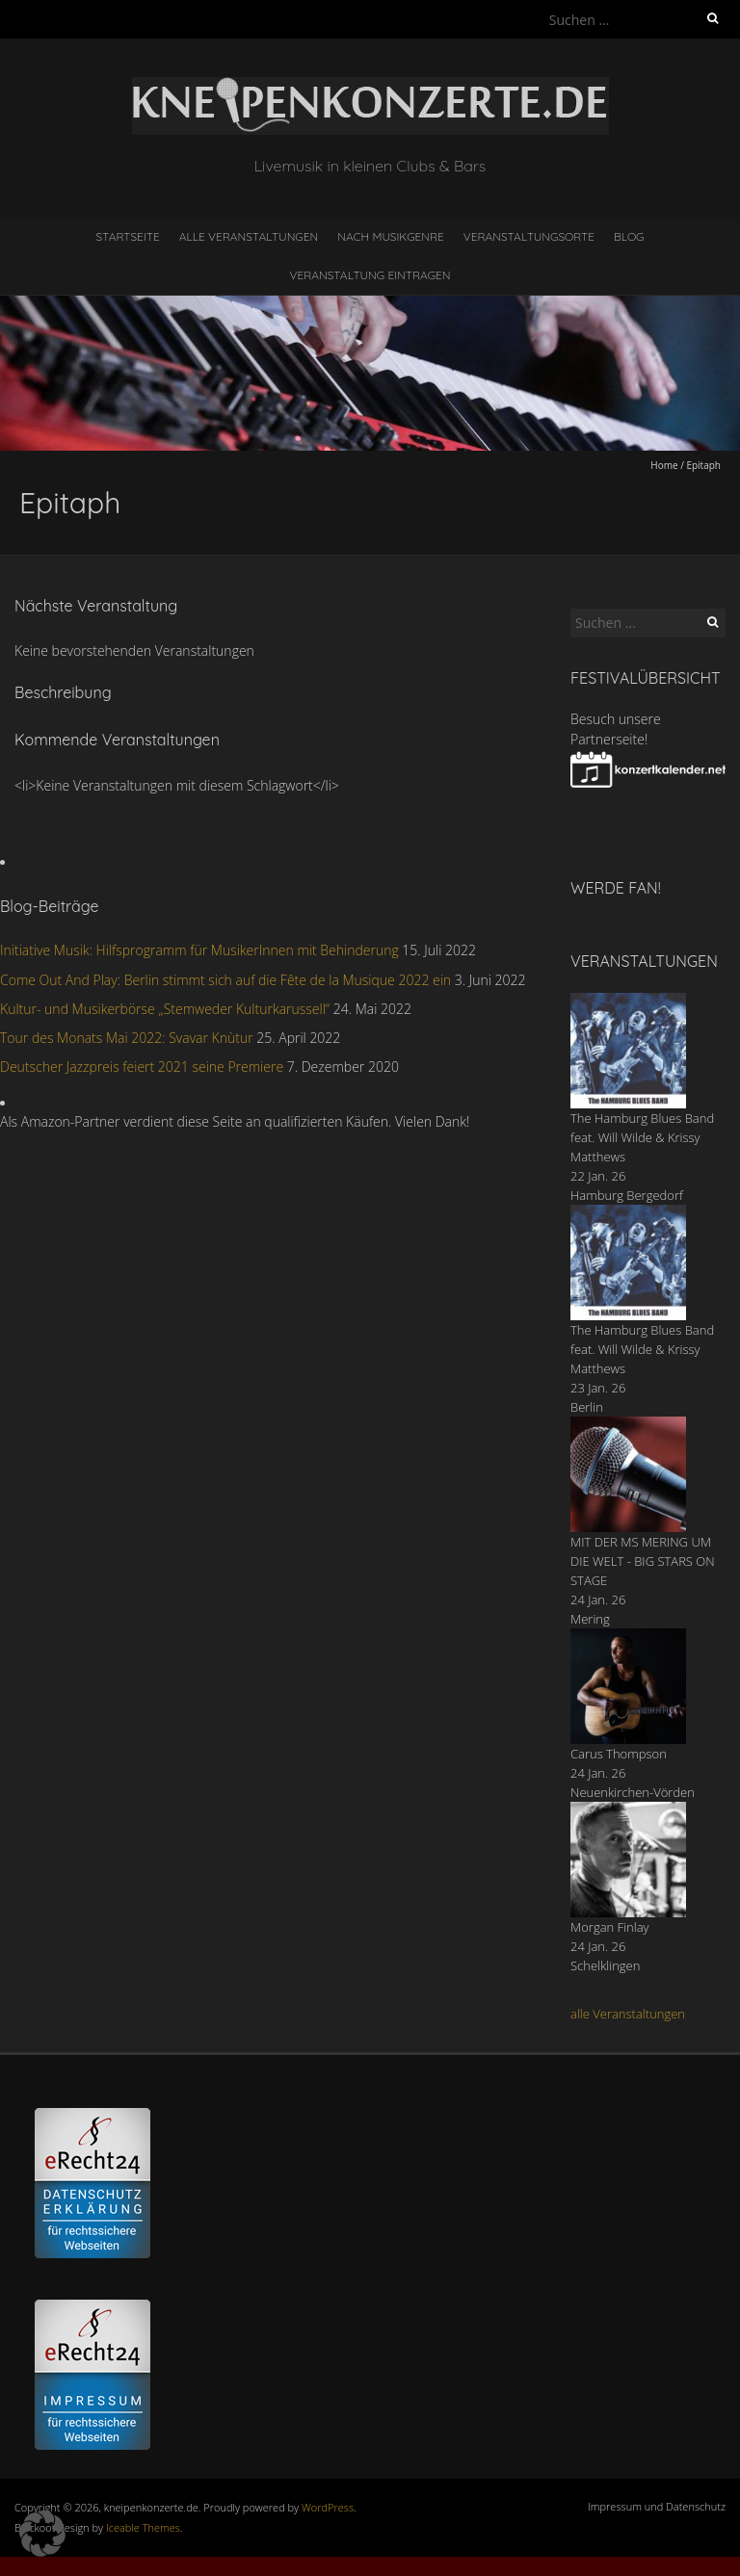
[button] (42, 2533)
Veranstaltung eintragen (370, 275)
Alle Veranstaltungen (248, 236)
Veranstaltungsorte (529, 236)
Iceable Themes (143, 2527)
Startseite (128, 236)
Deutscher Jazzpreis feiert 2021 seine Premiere (141, 1066)
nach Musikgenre (390, 236)
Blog (629, 236)
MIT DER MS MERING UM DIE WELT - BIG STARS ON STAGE (642, 1561)
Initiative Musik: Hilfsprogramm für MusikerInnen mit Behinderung (199, 950)
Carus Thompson (618, 1753)
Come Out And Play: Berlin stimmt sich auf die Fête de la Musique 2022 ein (225, 980)
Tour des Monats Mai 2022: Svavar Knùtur (126, 1037)
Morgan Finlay (609, 1927)
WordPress (328, 2507)
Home (663, 465)
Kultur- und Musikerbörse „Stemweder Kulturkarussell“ (165, 1009)
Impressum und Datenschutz (657, 2506)
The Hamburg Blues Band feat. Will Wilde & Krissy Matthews (642, 1137)
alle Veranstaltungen (627, 2013)
